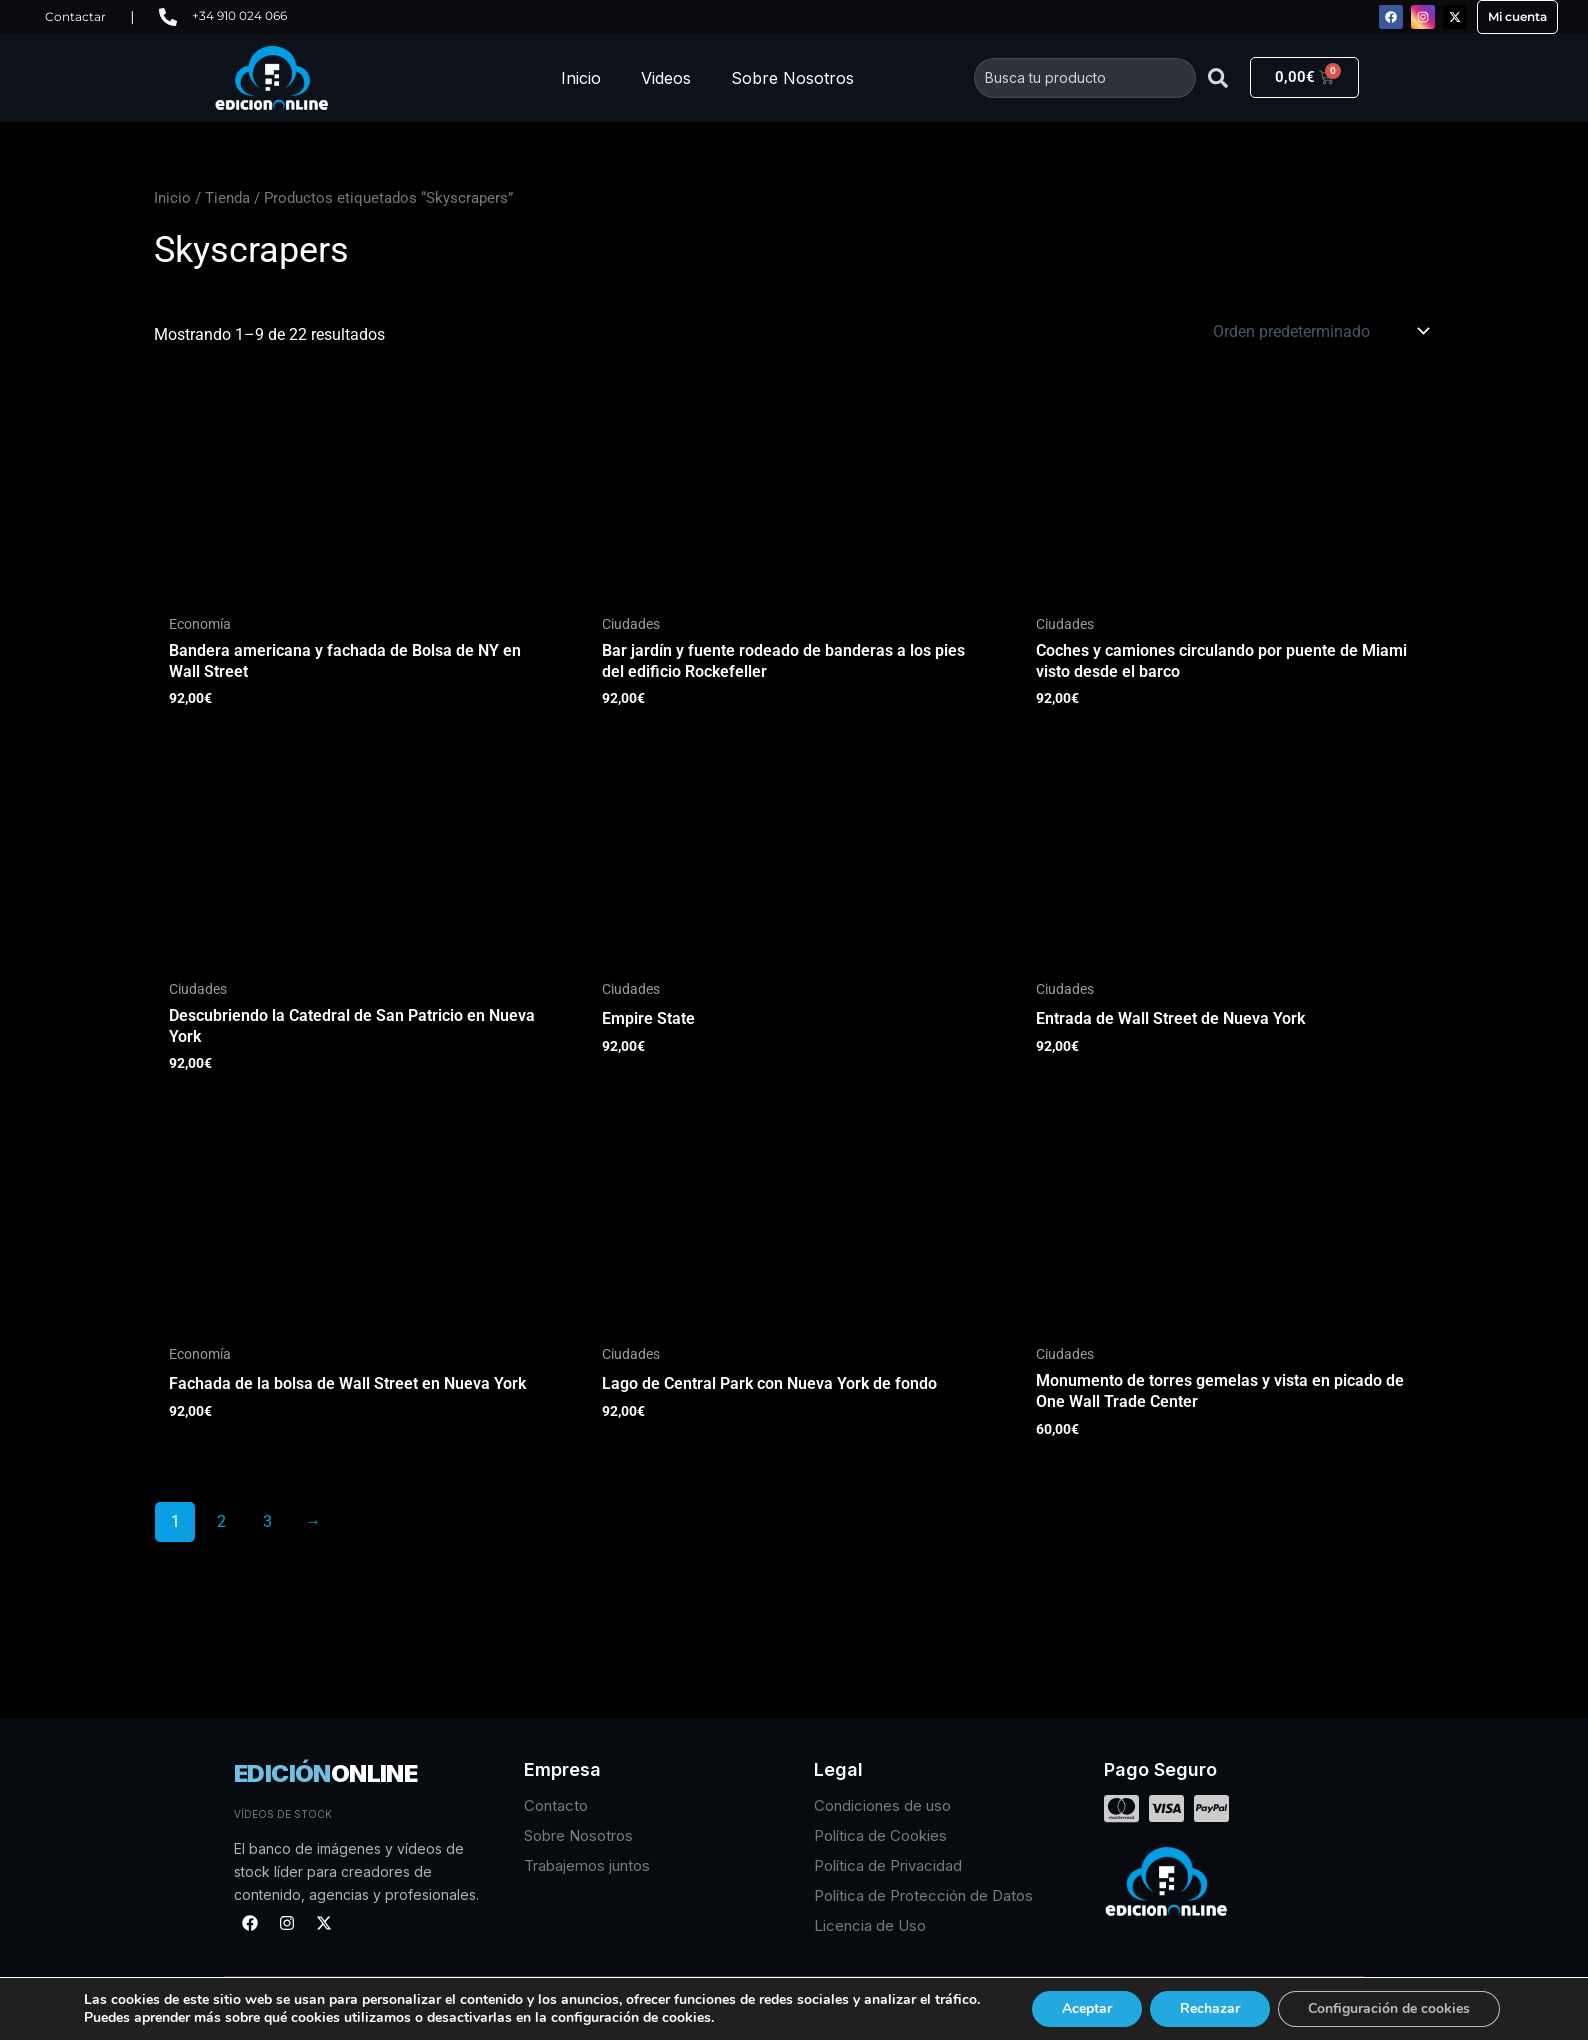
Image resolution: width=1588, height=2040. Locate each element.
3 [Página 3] (267, 1521)
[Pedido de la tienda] (1319, 331)
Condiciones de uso (882, 1805)
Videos (666, 78)
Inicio (581, 78)
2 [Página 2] (221, 1521)
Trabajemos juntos (587, 1865)
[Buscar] (1218, 78)
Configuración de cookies (1389, 2008)
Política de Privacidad (888, 1865)
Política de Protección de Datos (923, 1895)
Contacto (556, 1805)
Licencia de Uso (870, 1925)
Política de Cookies (880, 1835)
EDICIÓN (325, 1773)
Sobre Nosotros (792, 78)
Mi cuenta (1517, 16)
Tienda (227, 198)
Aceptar (1087, 2008)
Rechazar (1210, 2008)
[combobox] (1085, 78)
